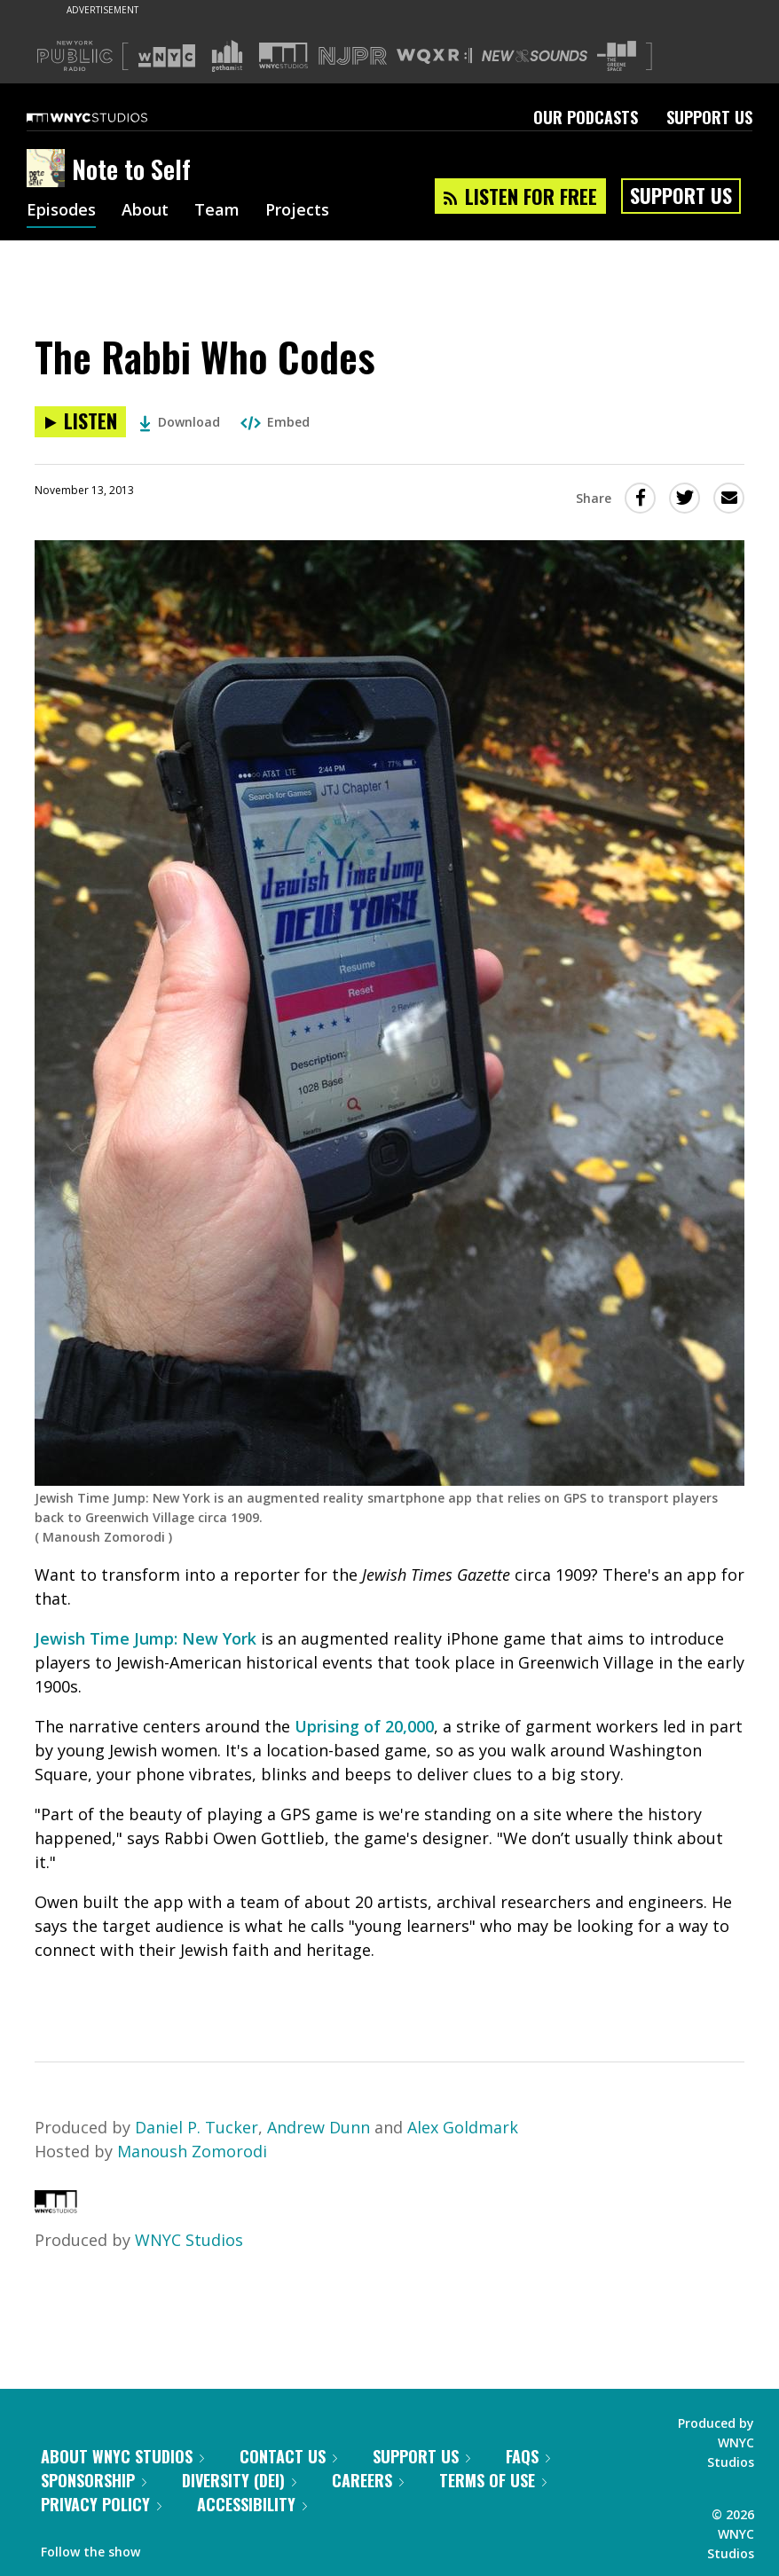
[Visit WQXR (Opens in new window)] (434, 56)
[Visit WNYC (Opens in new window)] (166, 55)
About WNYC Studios (122, 2456)
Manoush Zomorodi (192, 2151)
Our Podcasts (585, 117)
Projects (297, 211)
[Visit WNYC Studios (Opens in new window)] (283, 55)
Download (179, 421)
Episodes (61, 211)
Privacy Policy (101, 2504)
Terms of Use (493, 2480)
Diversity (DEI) (239, 2480)
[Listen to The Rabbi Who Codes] (80, 421)
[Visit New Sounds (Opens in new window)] (534, 56)
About (145, 211)
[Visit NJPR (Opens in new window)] (353, 56)
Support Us (709, 117)
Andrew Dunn (318, 2127)
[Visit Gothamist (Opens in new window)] (227, 56)
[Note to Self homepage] (49, 169)
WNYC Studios (189, 2239)
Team (217, 211)
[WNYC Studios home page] (109, 117)
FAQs (528, 2456)
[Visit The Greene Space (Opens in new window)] (616, 56)
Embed (275, 421)
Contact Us (288, 2456)
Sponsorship (93, 2480)
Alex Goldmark (462, 2127)
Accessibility (252, 2504)
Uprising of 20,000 (364, 1726)
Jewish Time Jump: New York (145, 1638)
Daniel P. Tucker (196, 2127)
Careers (368, 2480)
